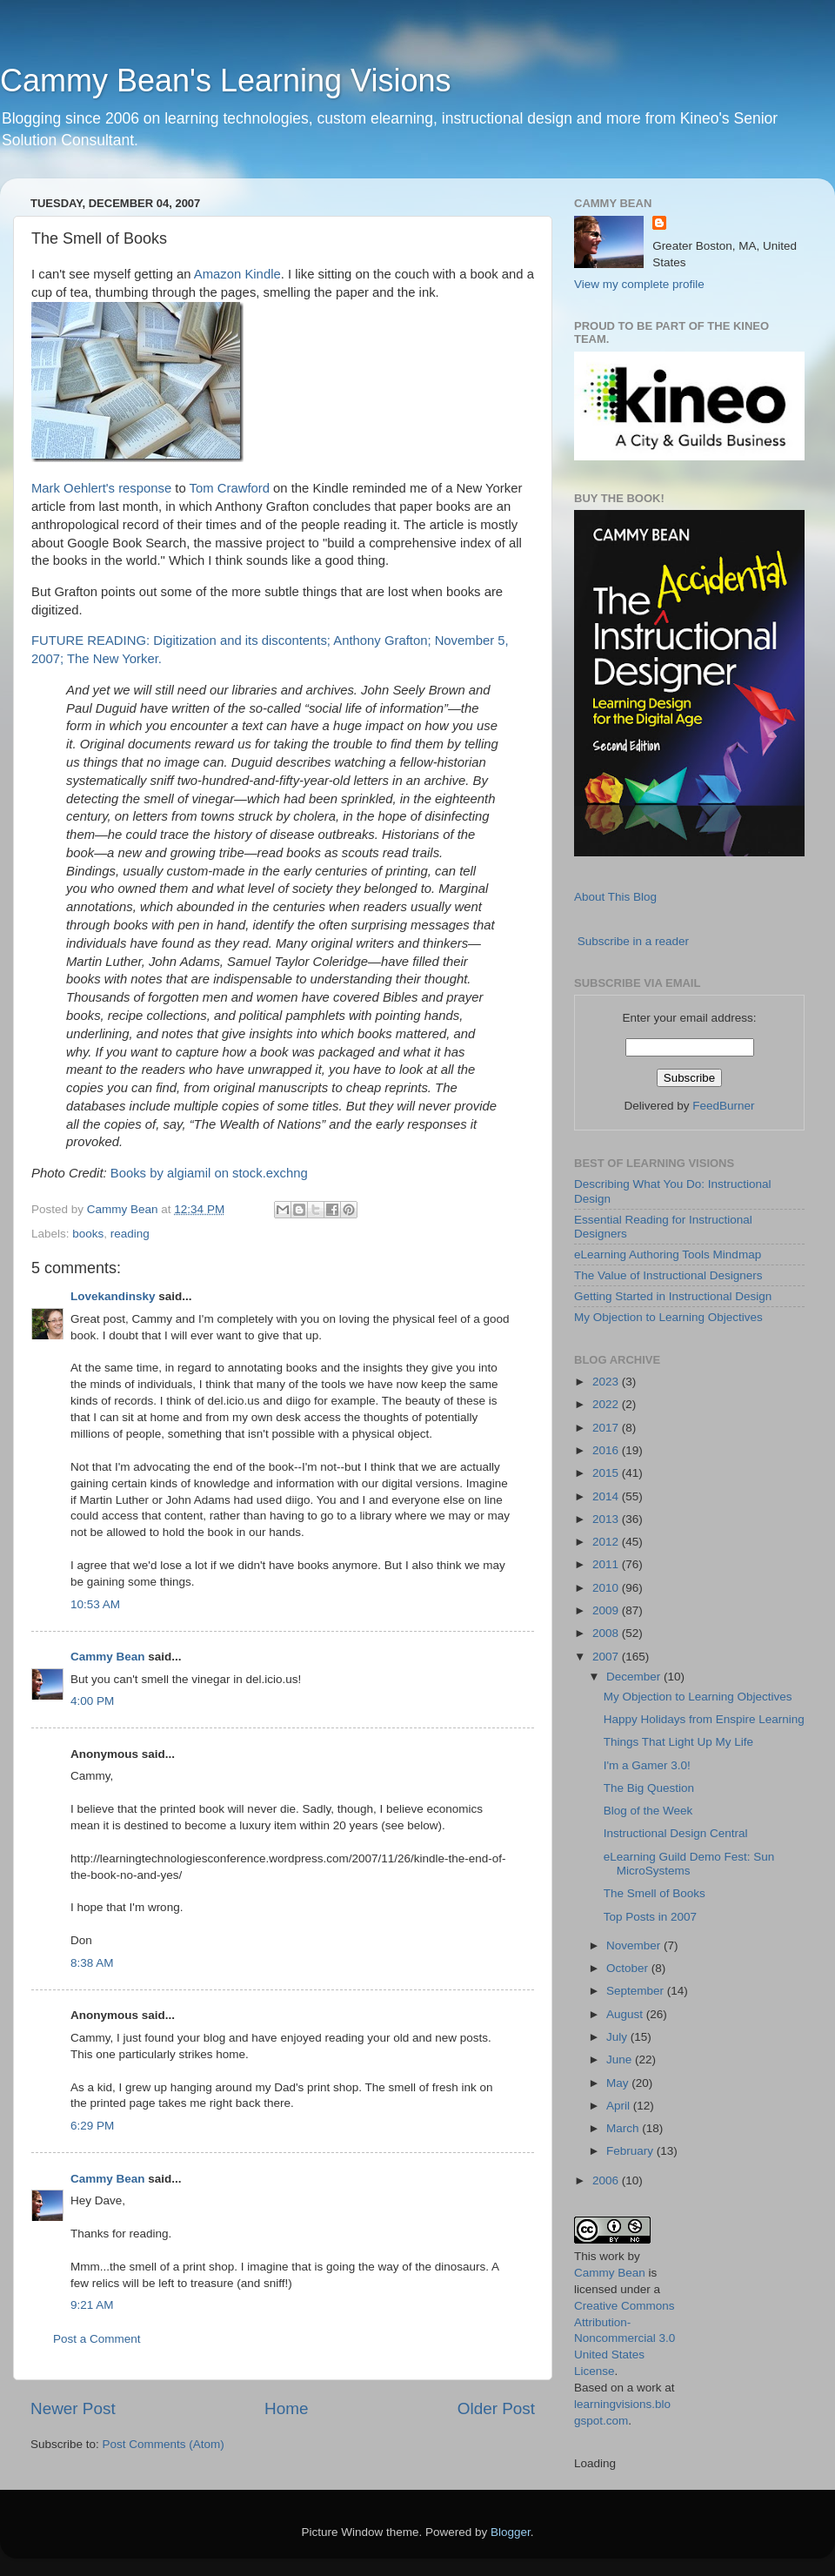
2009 (607, 1610)
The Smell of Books (654, 1893)
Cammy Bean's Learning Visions (225, 80)
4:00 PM (92, 1700)
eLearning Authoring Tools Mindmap (667, 1254)
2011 (607, 1564)
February (631, 2150)
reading (130, 1233)
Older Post (496, 2408)
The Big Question (649, 1787)
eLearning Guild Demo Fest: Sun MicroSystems (689, 1863)
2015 (607, 1472)
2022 (607, 1404)
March (624, 2128)
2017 (607, 1427)
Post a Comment (97, 2338)
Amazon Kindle (237, 274)
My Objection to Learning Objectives (668, 1317)
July (618, 2036)
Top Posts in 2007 (650, 1916)
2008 (607, 1633)
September (636, 1990)
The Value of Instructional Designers (668, 1275)
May (618, 2083)
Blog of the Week (648, 1810)
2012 (607, 1541)
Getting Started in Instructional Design (673, 1296)
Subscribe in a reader (633, 941)
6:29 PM (92, 2125)
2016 (607, 1450)
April (619, 2105)
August (626, 2014)
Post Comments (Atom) (163, 2444)
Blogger (511, 2532)
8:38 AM (92, 1962)
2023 (607, 1381)
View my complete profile (639, 284)
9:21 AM (92, 2304)
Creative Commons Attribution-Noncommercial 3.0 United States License (624, 2338)
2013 (607, 1519)
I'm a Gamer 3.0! (647, 1765)
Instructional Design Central (676, 1833)
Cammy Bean (124, 1209)
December (635, 1676)
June (620, 2059)
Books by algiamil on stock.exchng (209, 1173)
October (628, 1968)
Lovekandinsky (113, 1296)
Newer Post (73, 2408)
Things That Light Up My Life (678, 1741)
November (635, 1945)
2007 (607, 1656)
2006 (607, 2180)
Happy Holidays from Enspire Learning (704, 1719)
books (88, 1233)
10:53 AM (95, 1604)
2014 (607, 1496)
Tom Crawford (230, 488)
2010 (607, 1587)
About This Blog (615, 896)
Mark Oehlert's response (101, 488)
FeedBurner (723, 1105)
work (612, 2256)
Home (286, 2408)
